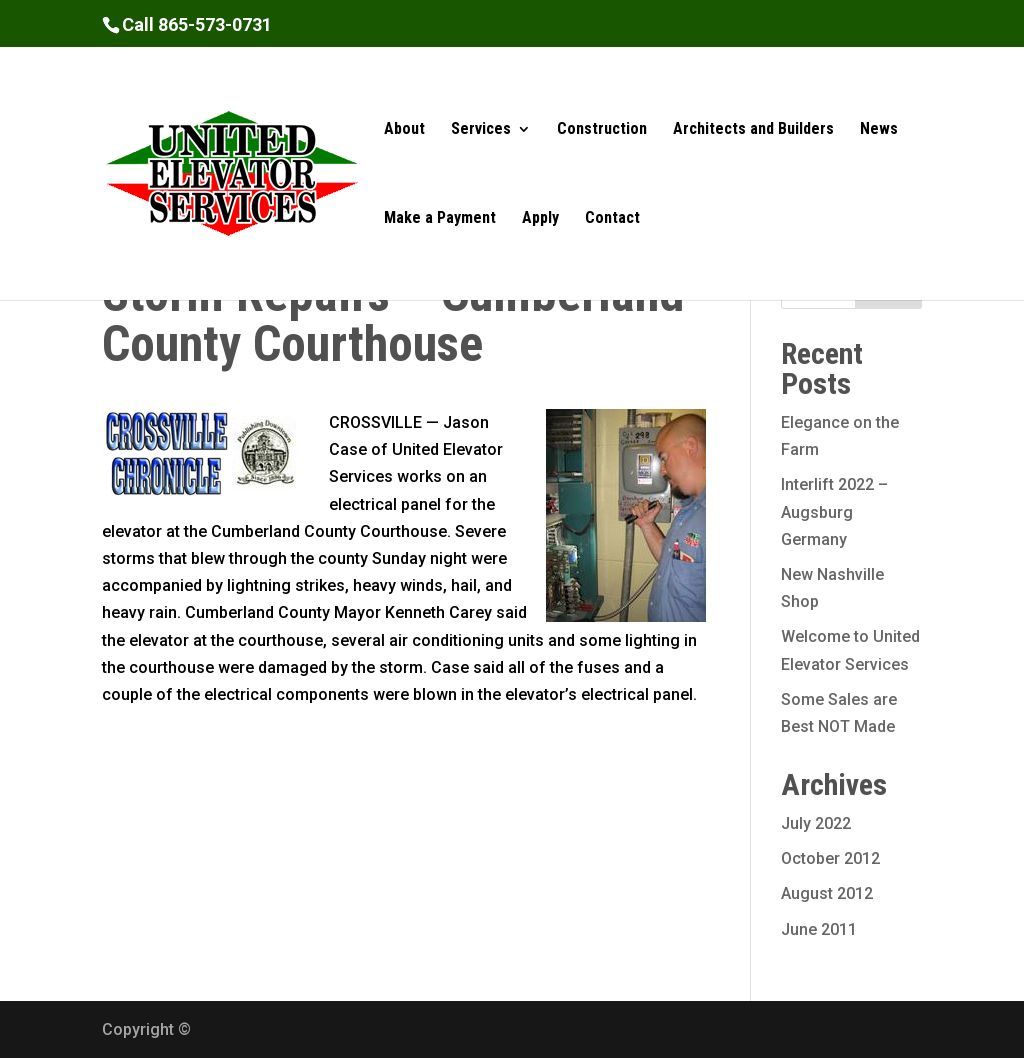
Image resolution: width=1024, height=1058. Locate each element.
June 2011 (819, 929)
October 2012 (830, 858)
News (879, 130)
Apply (540, 219)
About (404, 130)
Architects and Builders (753, 130)
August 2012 (827, 893)
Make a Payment (440, 219)
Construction (602, 130)
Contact (612, 219)
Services (481, 130)
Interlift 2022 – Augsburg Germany (834, 511)
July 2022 (816, 823)
